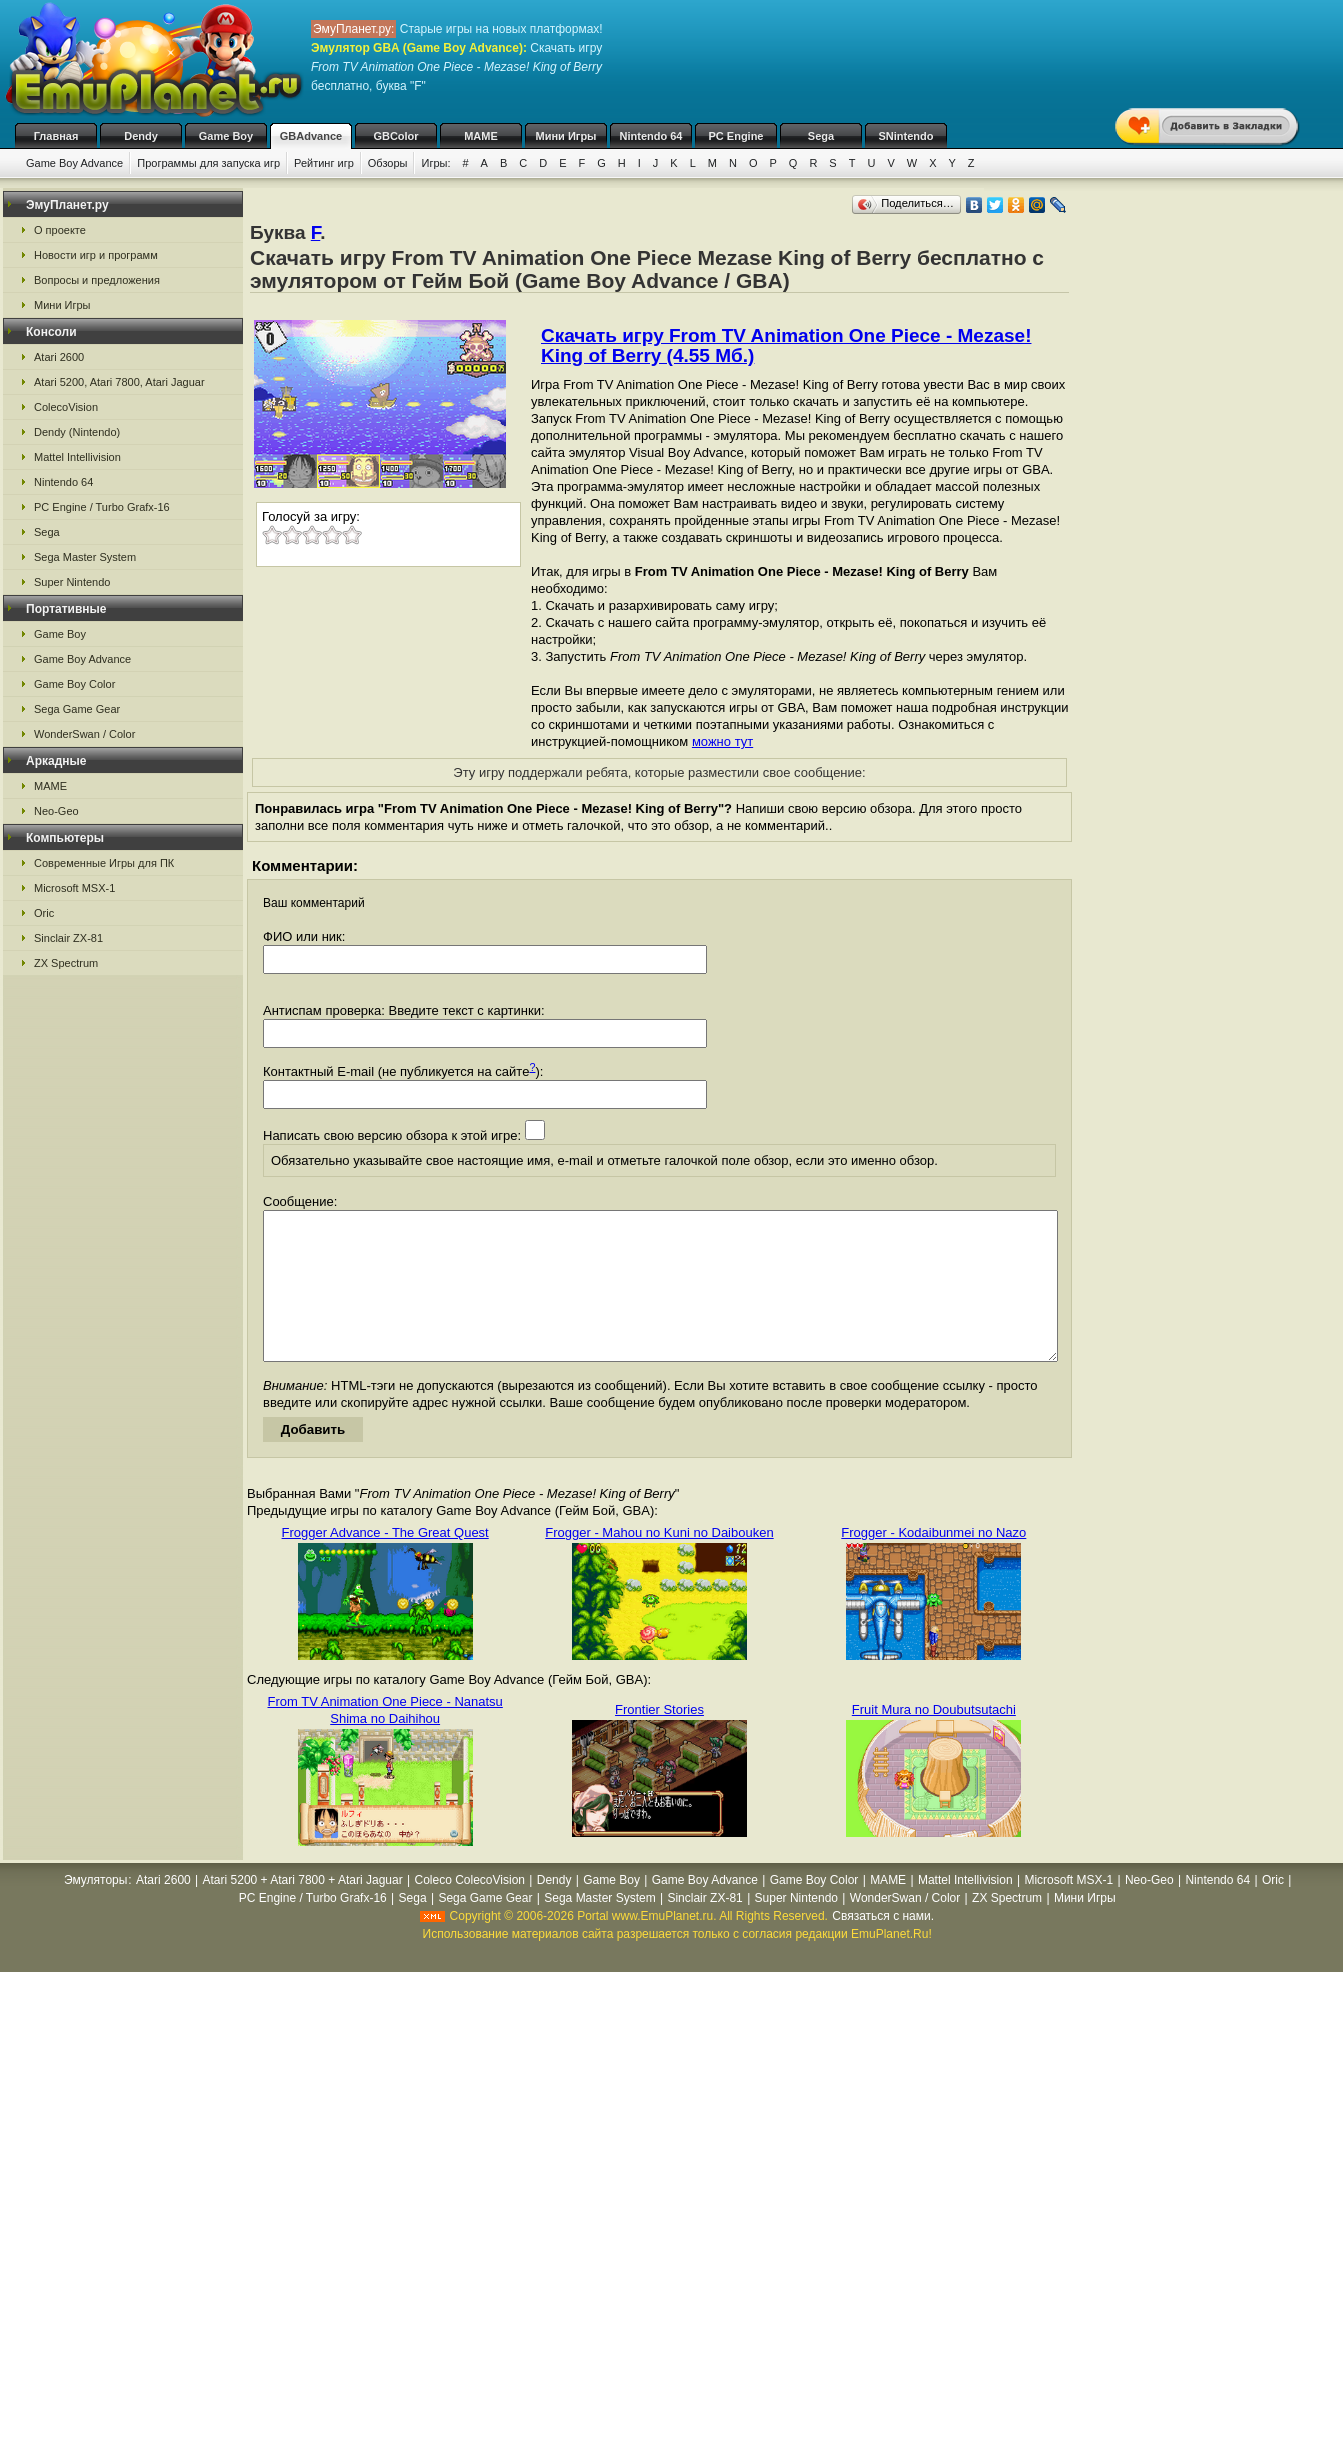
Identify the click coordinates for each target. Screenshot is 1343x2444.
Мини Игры (566, 136)
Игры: (435, 163)
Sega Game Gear (77, 709)
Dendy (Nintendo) (77, 432)
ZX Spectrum (66, 963)
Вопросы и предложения (97, 280)
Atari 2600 (59, 357)
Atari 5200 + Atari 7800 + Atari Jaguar (303, 1910)
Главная (56, 136)
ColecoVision (66, 407)
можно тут (722, 741)
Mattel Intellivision (77, 457)
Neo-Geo (56, 811)
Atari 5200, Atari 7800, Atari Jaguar (119, 382)
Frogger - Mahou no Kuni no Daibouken (659, 1562)
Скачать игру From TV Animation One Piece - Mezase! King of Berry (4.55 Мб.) (786, 345)
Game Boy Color (74, 684)
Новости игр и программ (96, 255)
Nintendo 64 (651, 136)
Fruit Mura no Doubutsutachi (934, 1739)
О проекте (60, 230)
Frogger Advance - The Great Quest (385, 1562)
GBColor (395, 136)
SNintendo (906, 136)
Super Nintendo (72, 582)
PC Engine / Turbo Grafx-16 (102, 507)
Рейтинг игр (324, 163)
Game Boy (226, 136)
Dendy (141, 136)
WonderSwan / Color (84, 734)
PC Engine (735, 136)
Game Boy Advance (74, 163)
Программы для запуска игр (208, 163)
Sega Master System (85, 557)
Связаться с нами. (883, 1946)
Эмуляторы (95, 1910)
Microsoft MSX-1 (74, 888)
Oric (44, 913)
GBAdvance (311, 136)
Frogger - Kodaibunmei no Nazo (933, 1562)
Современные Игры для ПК (104, 863)
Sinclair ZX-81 (68, 938)
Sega (821, 136)
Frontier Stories (659, 1739)
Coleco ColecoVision (469, 1910)
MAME (481, 136)
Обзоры (388, 163)
